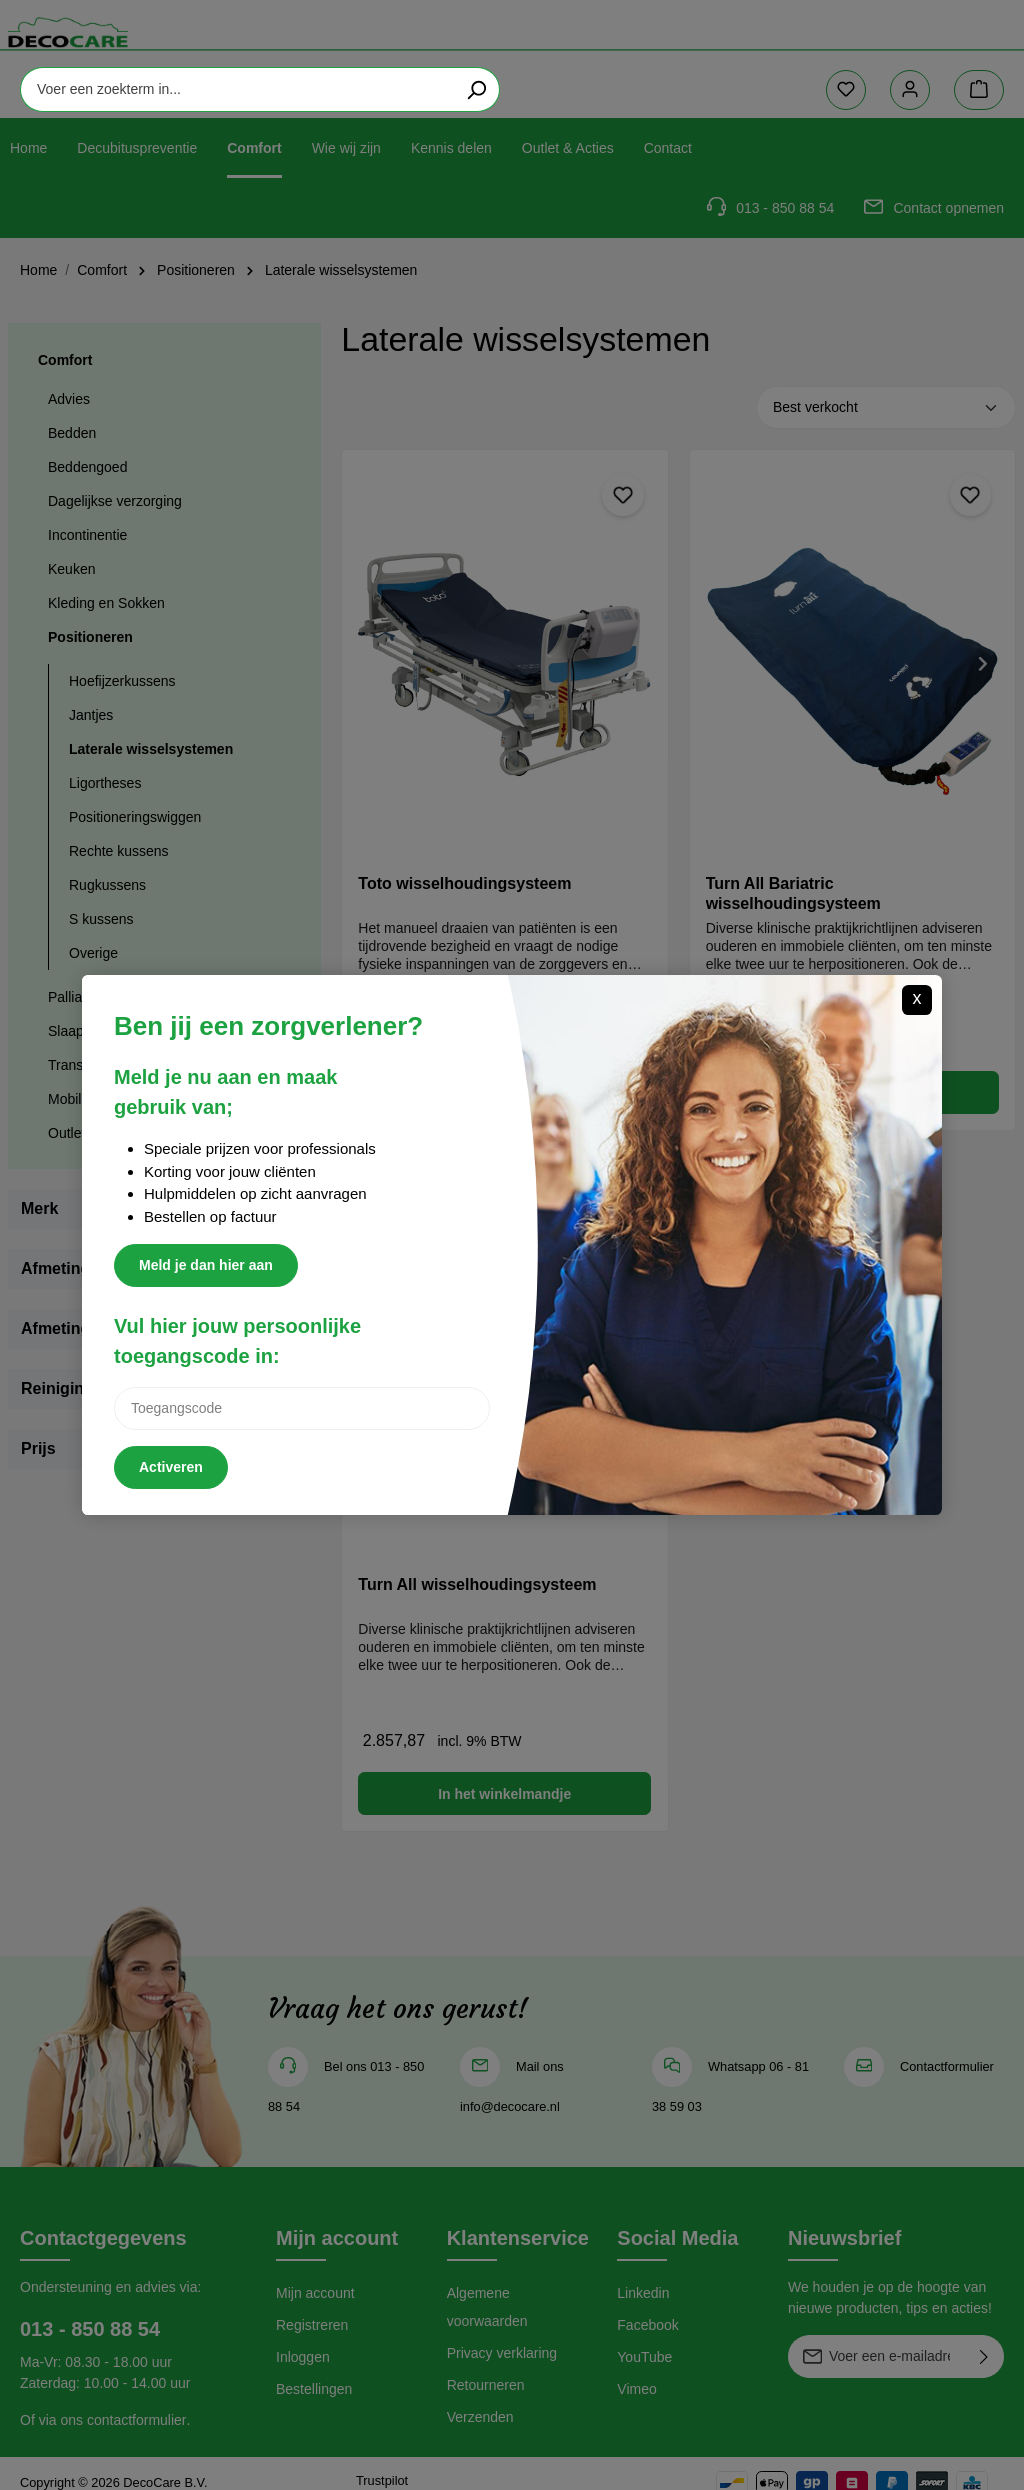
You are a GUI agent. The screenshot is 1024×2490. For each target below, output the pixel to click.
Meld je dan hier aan (206, 1265)
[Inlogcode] (302, 1408)
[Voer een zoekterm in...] (472, 50)
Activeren (171, 1467)
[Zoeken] (711, 50)
